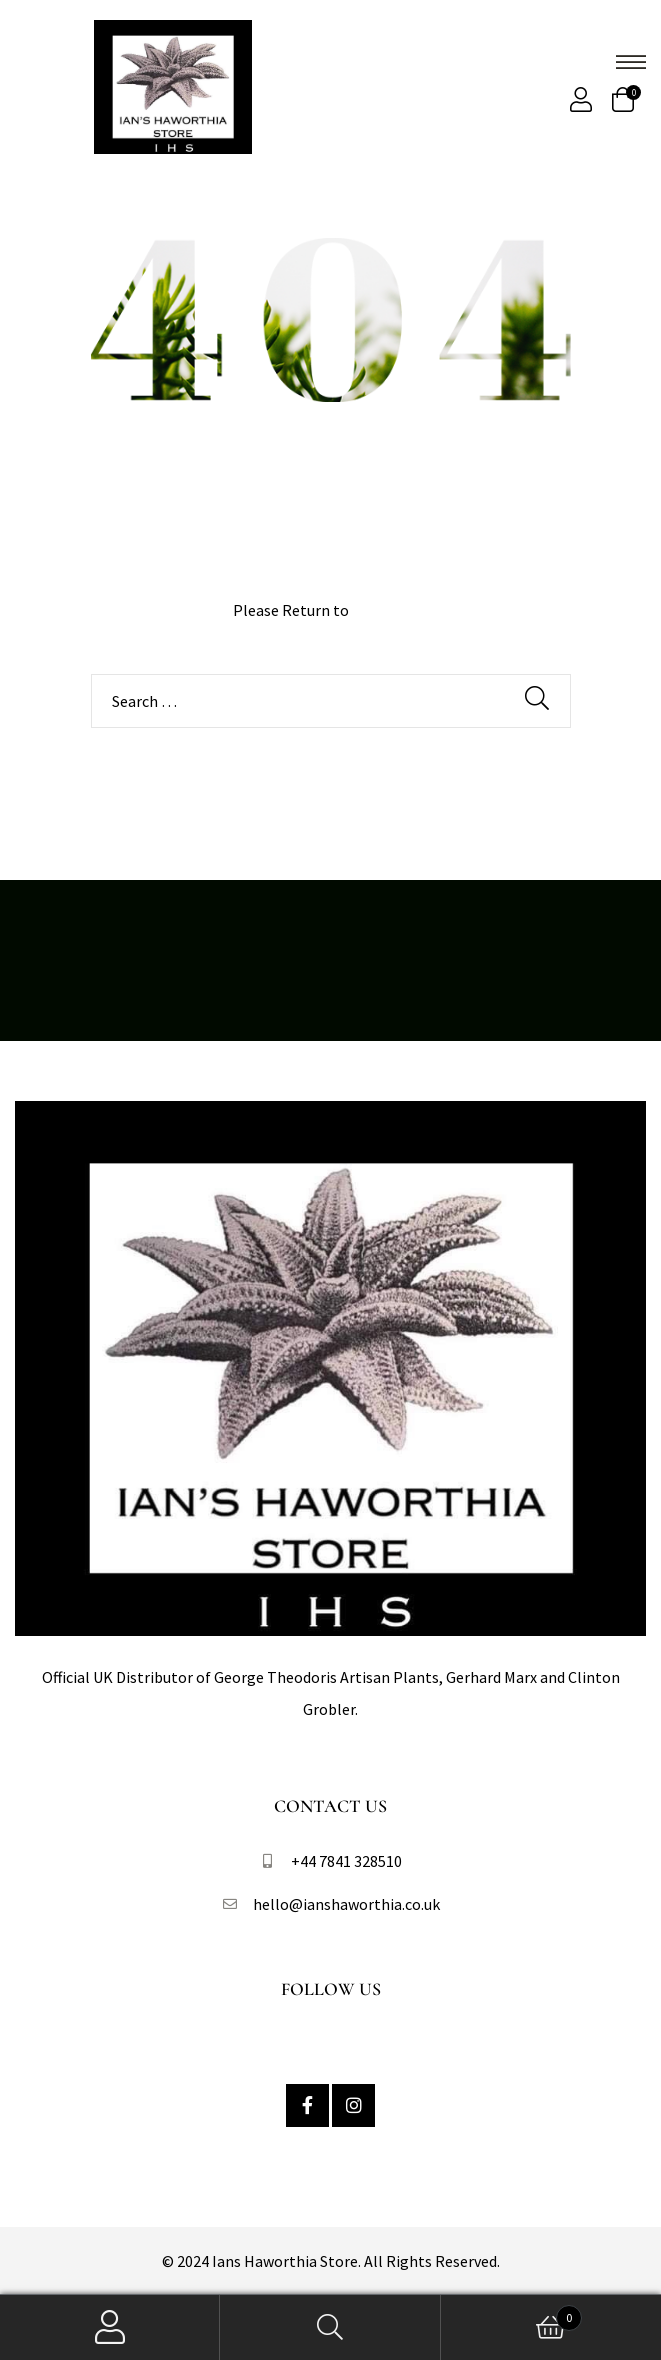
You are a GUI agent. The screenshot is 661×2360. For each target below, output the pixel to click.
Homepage (390, 610)
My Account (110, 2327)
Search (330, 2327)
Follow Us (331, 1989)
